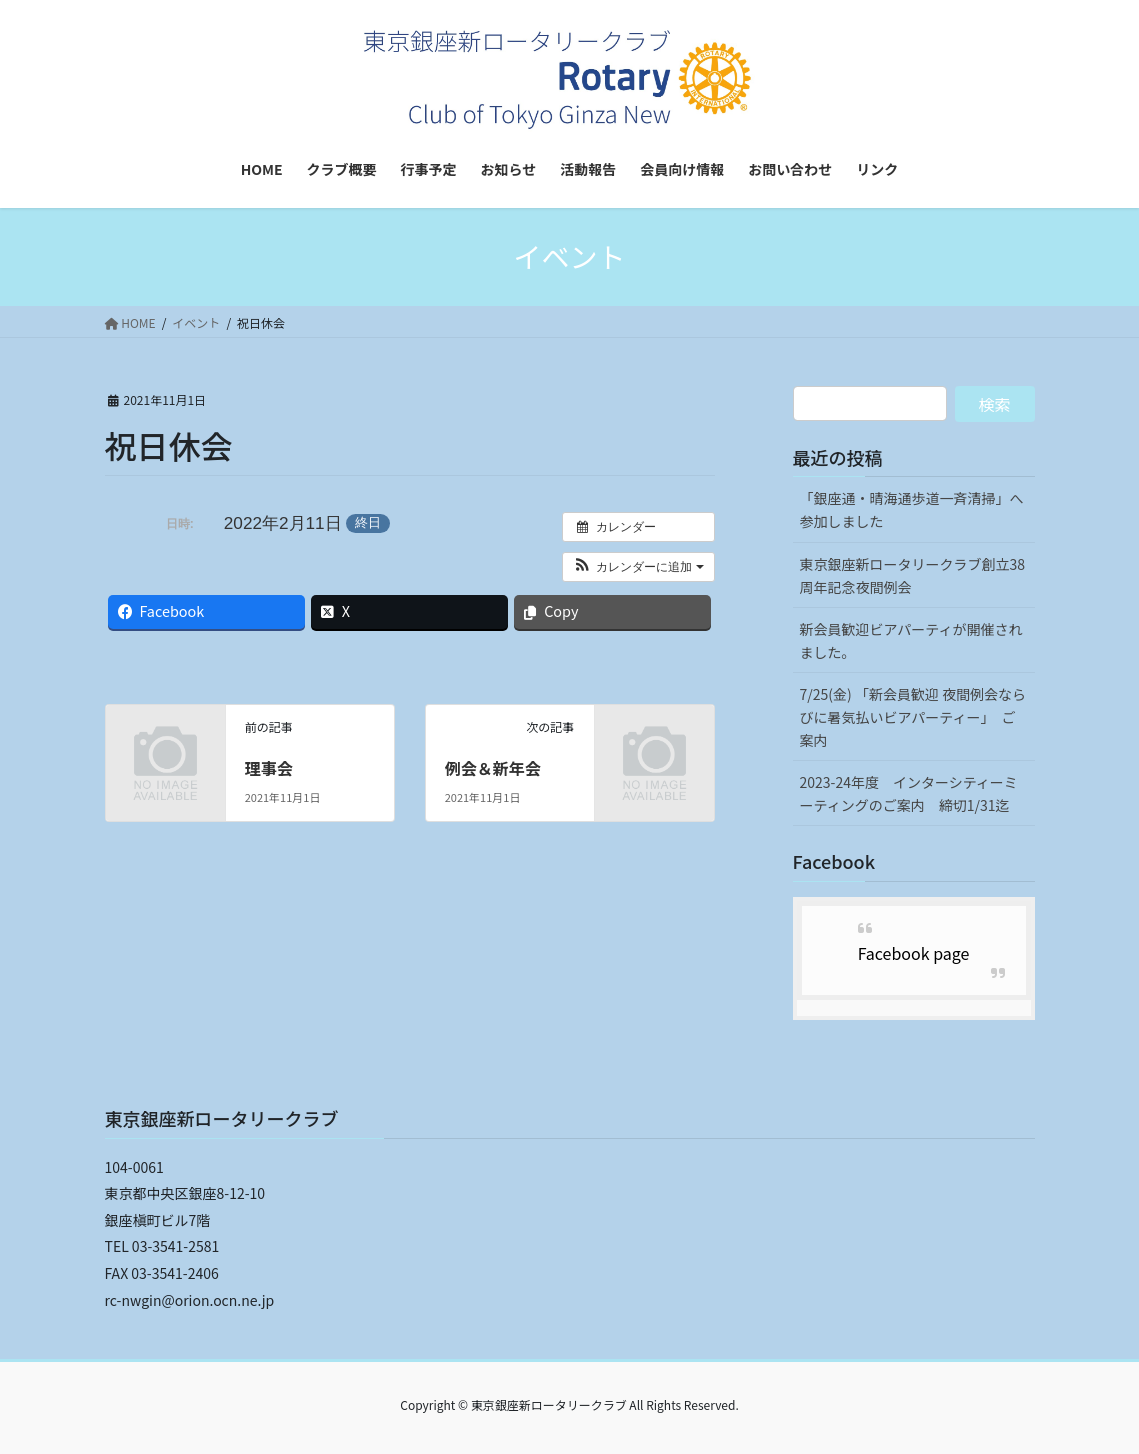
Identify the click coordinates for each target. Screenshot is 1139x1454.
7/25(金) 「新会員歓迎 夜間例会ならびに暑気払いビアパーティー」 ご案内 (913, 717)
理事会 (269, 768)
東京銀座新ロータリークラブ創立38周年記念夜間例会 (913, 575)
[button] (638, 567)
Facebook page (914, 953)
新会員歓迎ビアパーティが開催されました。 (911, 640)
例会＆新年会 (493, 768)
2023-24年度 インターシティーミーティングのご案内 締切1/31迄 (909, 793)
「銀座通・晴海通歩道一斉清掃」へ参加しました (912, 509)
